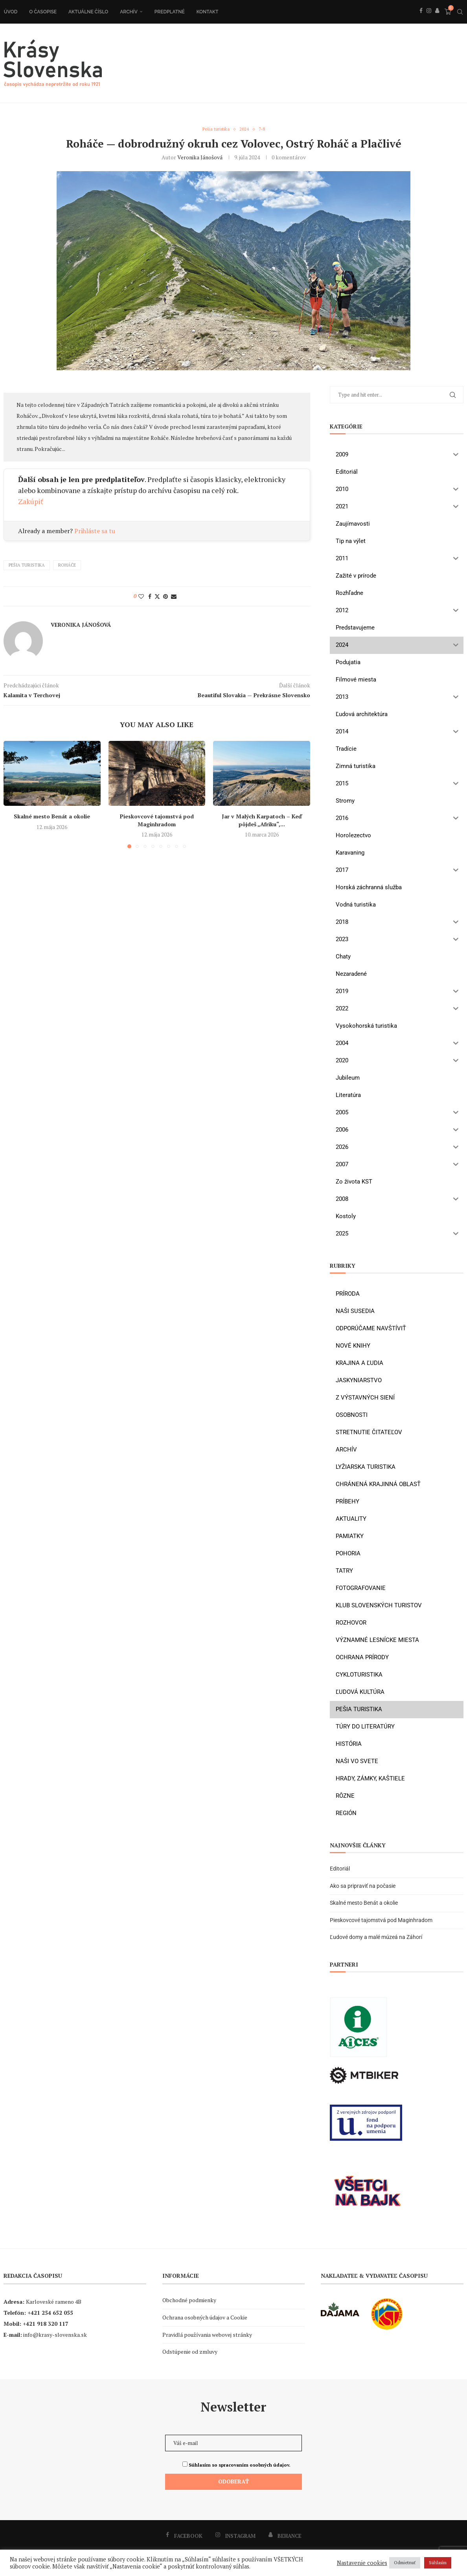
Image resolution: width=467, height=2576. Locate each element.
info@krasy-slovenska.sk (55, 2335)
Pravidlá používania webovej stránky (207, 2335)
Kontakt (207, 12)
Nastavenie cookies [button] (362, 2563)
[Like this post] (141, 597)
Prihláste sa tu (94, 531)
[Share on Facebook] (149, 597)
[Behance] (437, 19)
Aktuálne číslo (88, 12)
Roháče (67, 566)
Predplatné (169, 12)
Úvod (10, 12)
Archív (128, 12)
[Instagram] (428, 19)
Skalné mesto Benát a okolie (52, 816)
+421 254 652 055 (50, 2313)
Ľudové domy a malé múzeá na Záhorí (376, 1938)
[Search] (459, 11)
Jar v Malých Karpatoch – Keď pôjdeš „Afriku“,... (262, 820)
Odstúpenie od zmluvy (189, 2352)
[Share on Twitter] (157, 597)
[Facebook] (420, 19)
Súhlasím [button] (438, 2562)
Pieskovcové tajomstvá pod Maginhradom (157, 820)
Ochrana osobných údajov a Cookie (204, 2318)
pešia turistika (27, 566)
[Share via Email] (174, 597)
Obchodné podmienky (189, 2301)
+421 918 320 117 (45, 2324)
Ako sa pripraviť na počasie (362, 1886)
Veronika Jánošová (199, 157)
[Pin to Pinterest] (165, 597)
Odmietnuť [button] (405, 2562)
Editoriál (340, 1869)
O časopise (42, 12)
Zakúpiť (30, 501)
